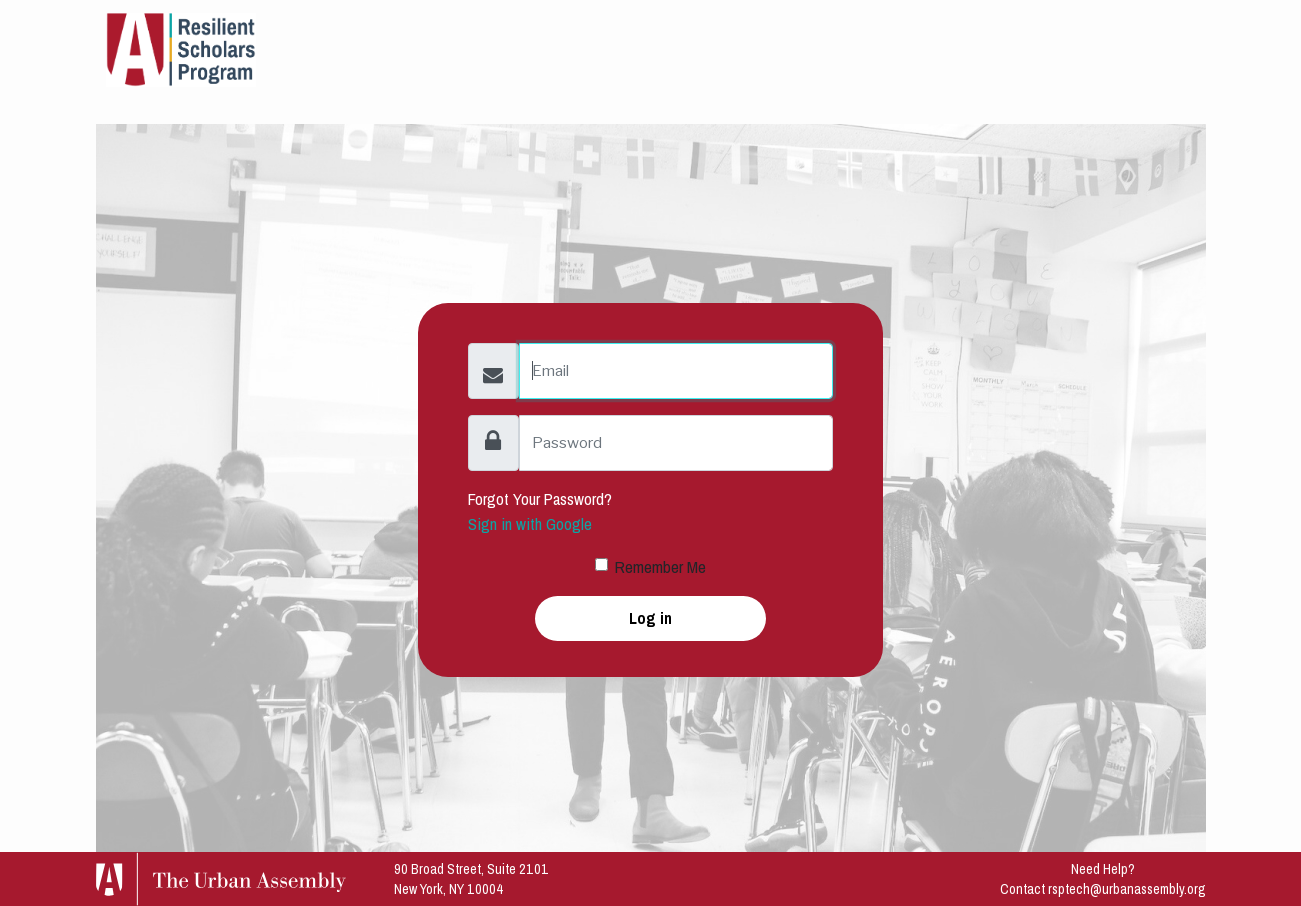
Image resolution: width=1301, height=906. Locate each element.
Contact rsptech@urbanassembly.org (1103, 889)
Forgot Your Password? (540, 499)
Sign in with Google (530, 524)
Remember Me (660, 567)
